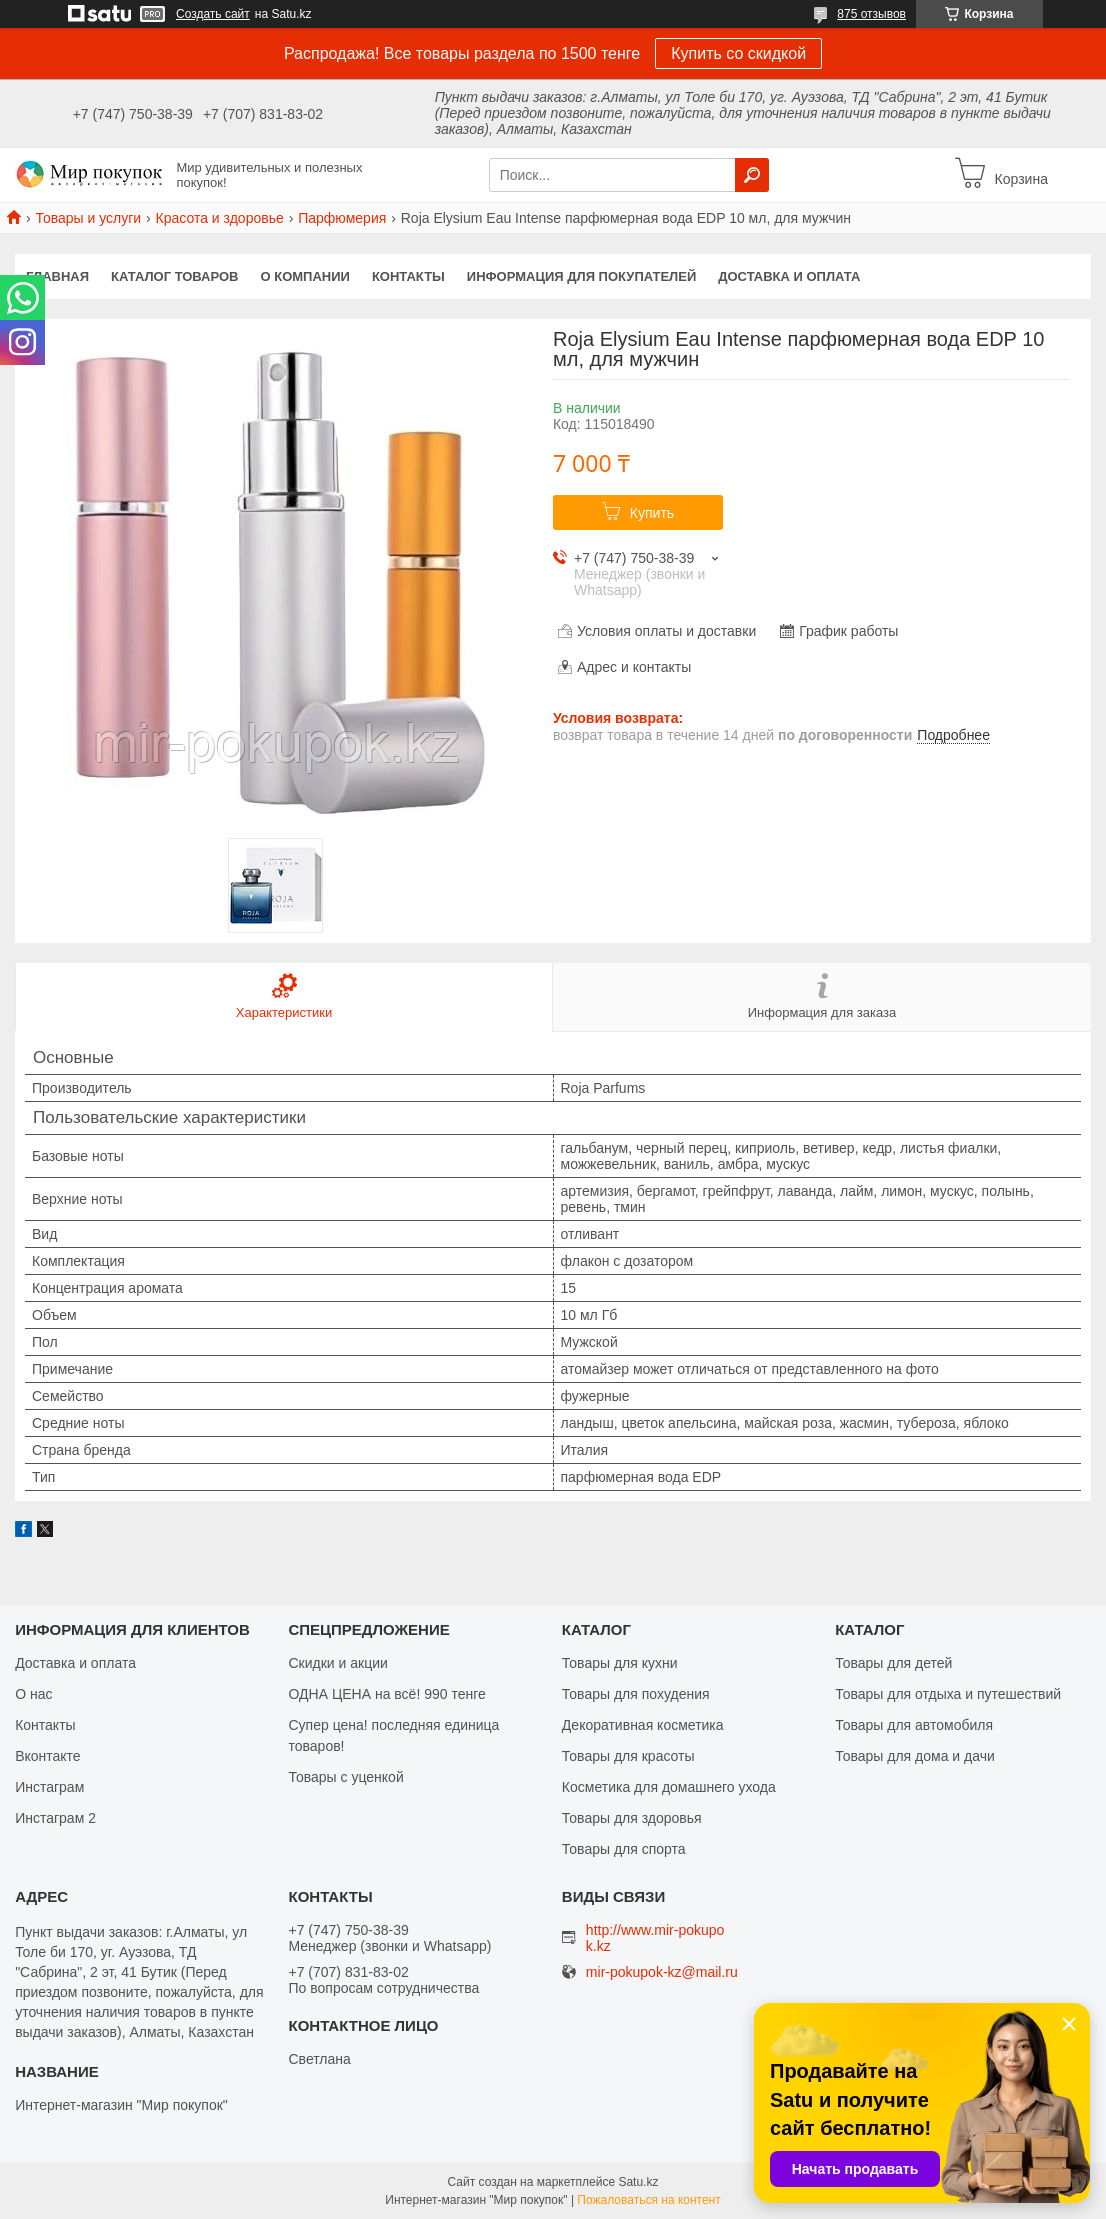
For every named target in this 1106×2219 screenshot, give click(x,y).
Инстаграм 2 (55, 1818)
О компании (305, 276)
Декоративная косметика (643, 1725)
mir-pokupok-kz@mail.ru (662, 1972)
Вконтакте (48, 1756)
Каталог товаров (174, 276)
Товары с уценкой (346, 1777)
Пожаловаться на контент (648, 2200)
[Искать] (752, 175)
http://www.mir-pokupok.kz (655, 1938)
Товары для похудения (636, 1694)
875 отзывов (871, 14)
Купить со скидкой (738, 53)
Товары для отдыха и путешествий (948, 1694)
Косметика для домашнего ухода (669, 1787)
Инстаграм (49, 1787)
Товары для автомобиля (914, 1725)
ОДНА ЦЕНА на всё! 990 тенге (387, 1694)
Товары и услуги (88, 218)
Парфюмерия (342, 218)
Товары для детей (893, 1663)
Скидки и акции (338, 1663)
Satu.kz (638, 2182)
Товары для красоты (628, 1756)
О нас (33, 1694)
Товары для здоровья (632, 1818)
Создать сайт (213, 14)
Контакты (408, 276)
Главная (57, 276)
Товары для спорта (624, 1849)
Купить (652, 513)
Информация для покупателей (581, 276)
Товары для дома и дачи (915, 1756)
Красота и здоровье (220, 218)
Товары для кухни (620, 1663)
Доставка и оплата (789, 276)
